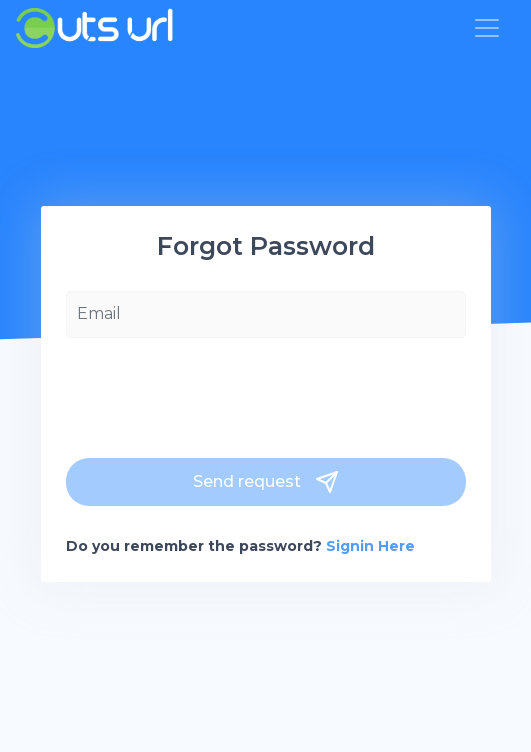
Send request (266, 482)
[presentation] (218, 393)
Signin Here (370, 546)
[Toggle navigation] (487, 28)
